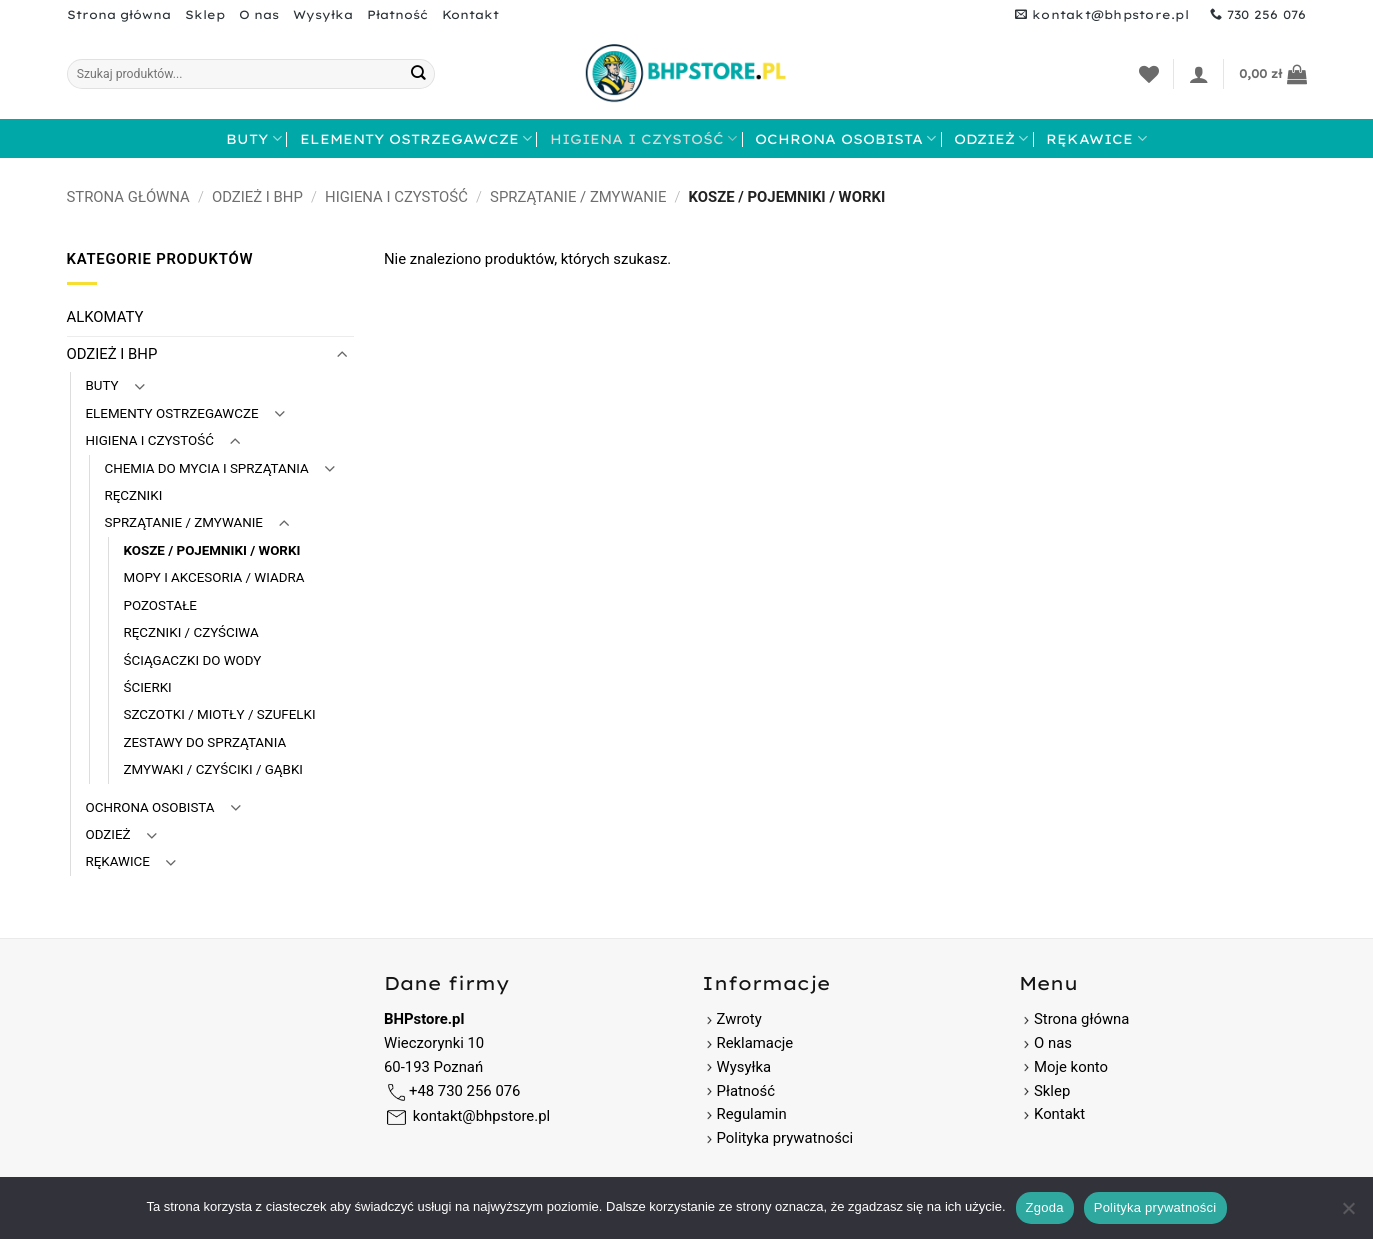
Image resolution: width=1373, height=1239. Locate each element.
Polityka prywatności (785, 1138)
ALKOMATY (105, 317)
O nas (259, 14)
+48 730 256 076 (464, 1091)
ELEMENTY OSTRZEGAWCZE (416, 138)
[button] (1199, 74)
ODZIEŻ (991, 138)
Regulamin (752, 1114)
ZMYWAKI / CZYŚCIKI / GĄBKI (213, 769)
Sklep (205, 14)
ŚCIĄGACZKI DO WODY (193, 660)
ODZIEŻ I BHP (257, 197)
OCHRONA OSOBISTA (845, 138)
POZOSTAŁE (160, 605)
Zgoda (1045, 1207)
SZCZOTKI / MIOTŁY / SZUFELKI (220, 714)
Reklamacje (748, 1043)
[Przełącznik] (342, 354)
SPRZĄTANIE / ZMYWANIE (578, 197)
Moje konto (1071, 1067)
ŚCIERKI (148, 687)
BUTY (253, 138)
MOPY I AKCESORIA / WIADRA (214, 577)
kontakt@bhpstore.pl (481, 1116)
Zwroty (732, 1019)
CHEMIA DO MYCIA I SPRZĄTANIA (207, 468)
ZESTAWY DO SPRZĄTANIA (205, 742)
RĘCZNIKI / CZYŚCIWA (191, 632)
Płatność (397, 14)
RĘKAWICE (1096, 138)
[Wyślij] (419, 73)
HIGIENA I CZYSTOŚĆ (643, 138)
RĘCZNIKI (134, 495)
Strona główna (119, 14)
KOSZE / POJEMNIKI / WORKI (212, 550)
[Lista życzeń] (1149, 74)
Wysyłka (323, 14)
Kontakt (470, 14)
